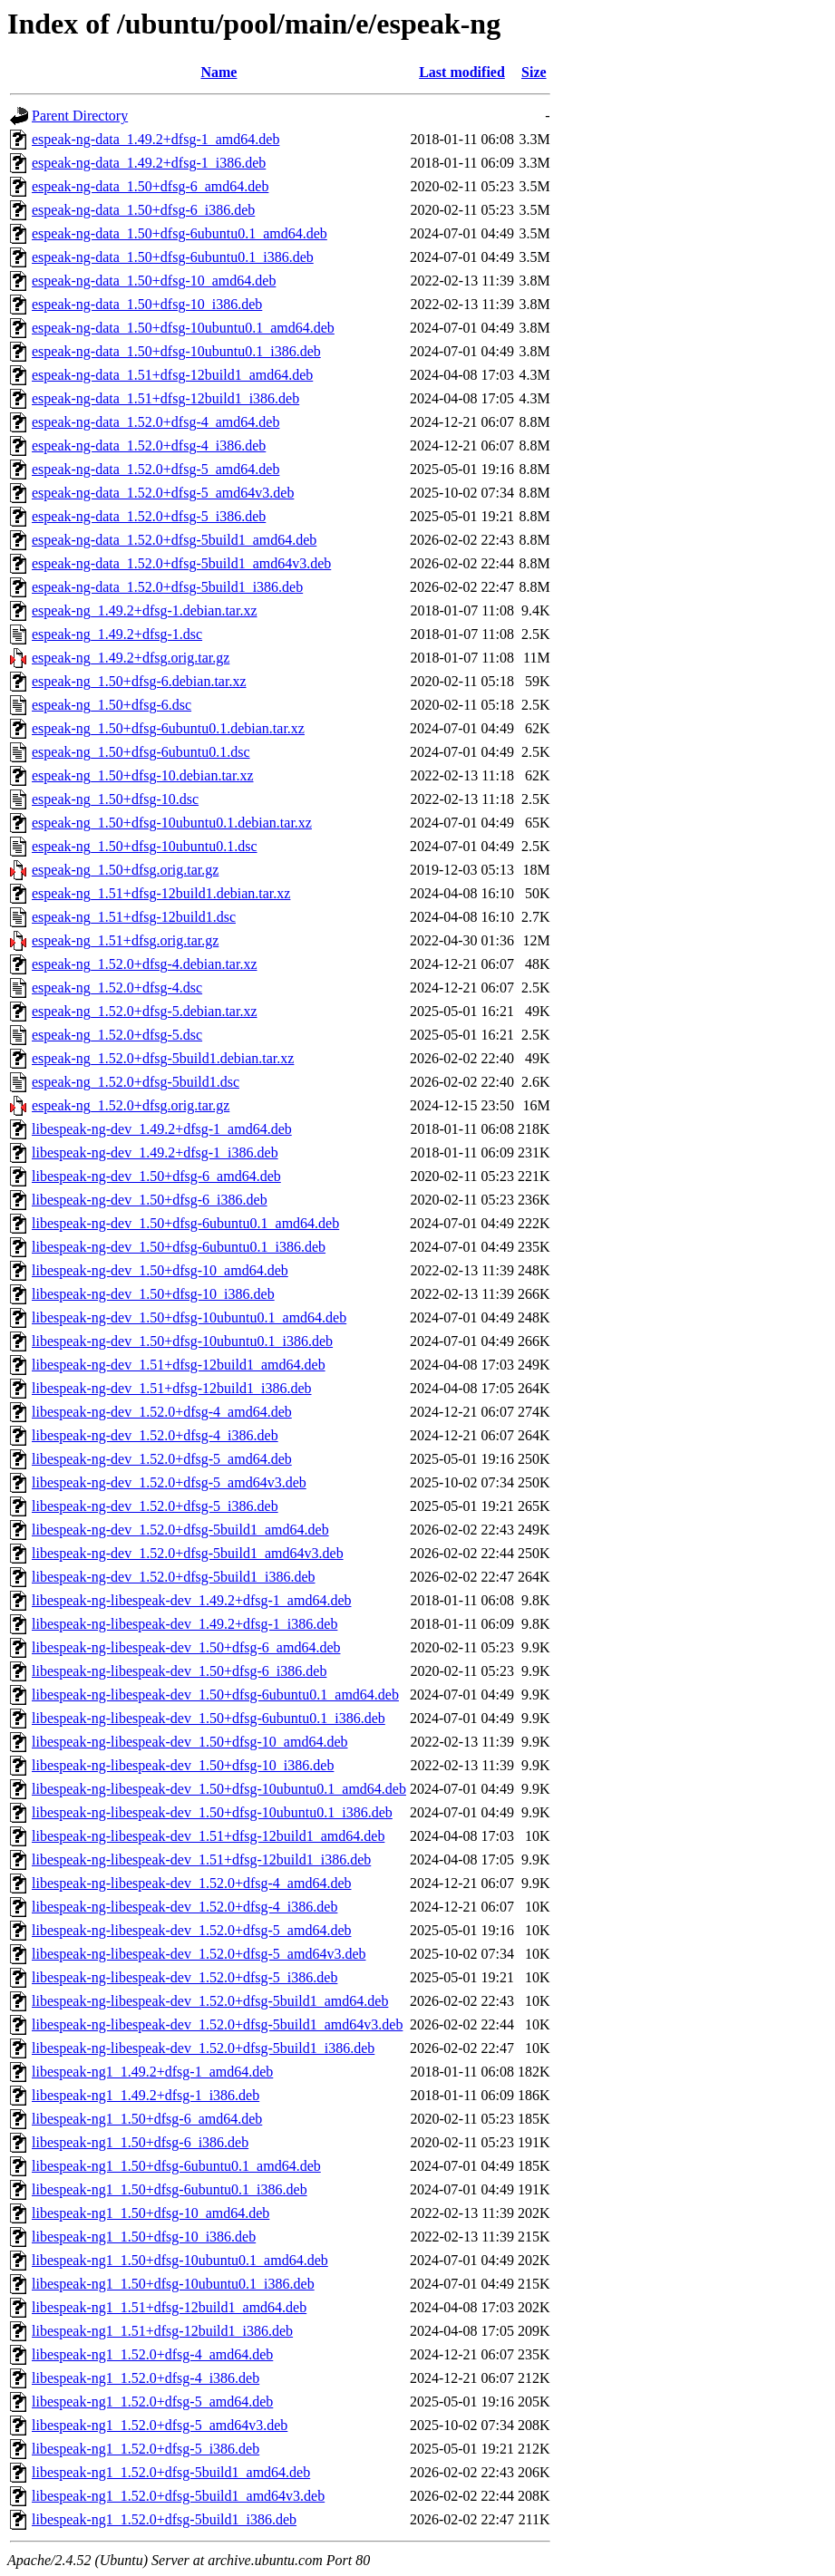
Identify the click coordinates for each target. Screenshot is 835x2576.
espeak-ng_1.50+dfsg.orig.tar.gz (125, 869)
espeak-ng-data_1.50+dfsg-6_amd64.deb (150, 186)
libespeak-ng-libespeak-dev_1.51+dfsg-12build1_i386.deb (201, 1859)
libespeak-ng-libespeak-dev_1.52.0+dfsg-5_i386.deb (184, 1977)
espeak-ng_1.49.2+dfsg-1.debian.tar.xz (144, 610)
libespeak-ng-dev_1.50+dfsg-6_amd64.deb (156, 1176)
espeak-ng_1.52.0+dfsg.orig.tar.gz (130, 1105)
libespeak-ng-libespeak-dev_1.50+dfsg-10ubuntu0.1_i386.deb (212, 1812)
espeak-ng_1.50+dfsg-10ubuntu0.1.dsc (144, 846)
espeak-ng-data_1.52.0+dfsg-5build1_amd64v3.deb (181, 563)
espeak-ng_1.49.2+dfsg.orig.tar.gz (130, 657)
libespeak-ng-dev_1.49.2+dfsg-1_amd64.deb (162, 1129)
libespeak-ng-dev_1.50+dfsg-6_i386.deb (149, 1199)
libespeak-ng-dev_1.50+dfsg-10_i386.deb (153, 1294)
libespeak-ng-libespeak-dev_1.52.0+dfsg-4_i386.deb (184, 1906)
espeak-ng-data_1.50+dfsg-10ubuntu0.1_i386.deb (176, 351)
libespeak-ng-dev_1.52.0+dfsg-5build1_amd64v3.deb (188, 1553)
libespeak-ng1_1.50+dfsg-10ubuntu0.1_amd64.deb (180, 2260)
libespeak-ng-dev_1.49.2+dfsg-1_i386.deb (155, 1152)
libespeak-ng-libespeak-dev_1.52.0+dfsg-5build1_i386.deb (203, 2048)
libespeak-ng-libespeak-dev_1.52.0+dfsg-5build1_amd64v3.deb (217, 2024)
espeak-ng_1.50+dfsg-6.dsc (111, 704)
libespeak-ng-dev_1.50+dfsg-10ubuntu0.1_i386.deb (182, 1341)
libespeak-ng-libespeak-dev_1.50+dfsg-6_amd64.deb (186, 1647)
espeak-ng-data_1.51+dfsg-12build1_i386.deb (165, 398)
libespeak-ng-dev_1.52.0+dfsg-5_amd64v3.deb (169, 1482)
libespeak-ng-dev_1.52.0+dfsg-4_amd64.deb (162, 1411)
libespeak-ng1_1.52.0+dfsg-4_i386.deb (145, 2378)
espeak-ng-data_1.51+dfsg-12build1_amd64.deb (172, 375)
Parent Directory (80, 115)
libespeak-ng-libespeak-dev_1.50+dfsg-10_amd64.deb (189, 1741)
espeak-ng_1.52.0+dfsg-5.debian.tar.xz (144, 1011)
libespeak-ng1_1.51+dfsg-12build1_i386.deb (162, 2331)
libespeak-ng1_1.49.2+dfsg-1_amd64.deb (152, 2071)
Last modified (462, 72)
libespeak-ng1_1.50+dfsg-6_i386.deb (140, 2142)
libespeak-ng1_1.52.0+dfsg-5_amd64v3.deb (159, 2425)
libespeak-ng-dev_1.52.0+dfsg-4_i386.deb (155, 1435)
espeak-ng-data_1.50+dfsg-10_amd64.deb (154, 280)
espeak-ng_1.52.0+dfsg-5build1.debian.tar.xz (163, 1058)
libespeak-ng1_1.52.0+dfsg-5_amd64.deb (152, 2401)
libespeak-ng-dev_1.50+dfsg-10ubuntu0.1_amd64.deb (189, 1317)
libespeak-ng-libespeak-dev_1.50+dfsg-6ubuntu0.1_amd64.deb (215, 1694)
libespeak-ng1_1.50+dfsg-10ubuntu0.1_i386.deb (173, 2283)
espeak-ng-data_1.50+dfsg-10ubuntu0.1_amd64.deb (183, 327)
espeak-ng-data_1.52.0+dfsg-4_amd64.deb (155, 422)
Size (534, 72)
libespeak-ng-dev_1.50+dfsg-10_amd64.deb (160, 1270)
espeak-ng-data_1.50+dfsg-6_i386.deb (143, 210)
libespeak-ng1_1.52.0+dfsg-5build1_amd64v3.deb (178, 2495)
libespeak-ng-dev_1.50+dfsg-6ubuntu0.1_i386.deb (178, 1246)
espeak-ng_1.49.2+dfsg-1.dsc (117, 634)
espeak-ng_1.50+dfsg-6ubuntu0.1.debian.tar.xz (168, 728)
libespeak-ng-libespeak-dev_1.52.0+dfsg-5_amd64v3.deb (198, 1953)
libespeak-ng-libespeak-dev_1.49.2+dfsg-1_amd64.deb (191, 1600)
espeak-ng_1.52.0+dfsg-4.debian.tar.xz (144, 964)
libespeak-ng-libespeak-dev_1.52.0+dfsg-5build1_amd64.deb (210, 2001)
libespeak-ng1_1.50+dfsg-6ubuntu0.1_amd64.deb (176, 2166)
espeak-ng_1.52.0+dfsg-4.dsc (117, 987)
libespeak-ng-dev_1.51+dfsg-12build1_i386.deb (172, 1388)
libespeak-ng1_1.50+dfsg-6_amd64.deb (147, 2118)
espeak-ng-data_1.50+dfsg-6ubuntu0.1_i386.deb (173, 257)
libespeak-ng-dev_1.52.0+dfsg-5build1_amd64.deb (180, 1529)
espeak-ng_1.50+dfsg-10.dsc (115, 799)
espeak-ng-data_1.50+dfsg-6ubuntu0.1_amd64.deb (179, 233)
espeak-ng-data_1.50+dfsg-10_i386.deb (147, 304)
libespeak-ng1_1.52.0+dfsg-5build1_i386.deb (164, 2519)
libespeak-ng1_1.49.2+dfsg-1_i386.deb (145, 2095)
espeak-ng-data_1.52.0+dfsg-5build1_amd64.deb (174, 539)
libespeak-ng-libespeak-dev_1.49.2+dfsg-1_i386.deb (184, 1624)
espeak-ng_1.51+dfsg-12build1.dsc (134, 917)
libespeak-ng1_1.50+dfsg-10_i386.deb (144, 2236)
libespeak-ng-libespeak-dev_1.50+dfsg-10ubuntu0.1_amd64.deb (219, 1788)
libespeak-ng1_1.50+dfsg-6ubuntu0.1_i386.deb (169, 2189)
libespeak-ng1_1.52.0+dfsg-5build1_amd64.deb (171, 2472)
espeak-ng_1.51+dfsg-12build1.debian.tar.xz (161, 893)
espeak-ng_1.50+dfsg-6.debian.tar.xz (139, 681)
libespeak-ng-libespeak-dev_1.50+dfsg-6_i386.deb (179, 1671)
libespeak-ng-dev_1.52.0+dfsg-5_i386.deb (155, 1506)
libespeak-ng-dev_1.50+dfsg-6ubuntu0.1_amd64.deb (185, 1223)
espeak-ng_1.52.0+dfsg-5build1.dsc (135, 1081)
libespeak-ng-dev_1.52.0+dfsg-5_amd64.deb (162, 1459)
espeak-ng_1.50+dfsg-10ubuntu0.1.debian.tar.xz (172, 822)
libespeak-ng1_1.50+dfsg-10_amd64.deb (150, 2213)
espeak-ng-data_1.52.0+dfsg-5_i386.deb (149, 516)
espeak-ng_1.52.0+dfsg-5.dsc (117, 1034)
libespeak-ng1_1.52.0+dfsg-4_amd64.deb (152, 2354)
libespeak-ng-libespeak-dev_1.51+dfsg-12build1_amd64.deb (208, 1836)
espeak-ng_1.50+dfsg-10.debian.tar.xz (143, 775)
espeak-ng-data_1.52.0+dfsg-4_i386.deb (149, 445)
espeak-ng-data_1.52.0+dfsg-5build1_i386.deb (167, 587)
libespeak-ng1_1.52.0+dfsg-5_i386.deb (145, 2448)
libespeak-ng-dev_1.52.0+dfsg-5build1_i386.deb (174, 1576)
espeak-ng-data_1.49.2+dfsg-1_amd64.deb (155, 139)
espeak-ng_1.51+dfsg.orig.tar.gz (125, 940)
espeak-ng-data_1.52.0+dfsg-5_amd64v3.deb (163, 492)
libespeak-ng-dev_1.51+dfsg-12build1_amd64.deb (178, 1364)
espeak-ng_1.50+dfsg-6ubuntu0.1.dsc (141, 752)
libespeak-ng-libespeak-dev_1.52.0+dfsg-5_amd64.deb (191, 1930)
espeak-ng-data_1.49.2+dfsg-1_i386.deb (149, 162)
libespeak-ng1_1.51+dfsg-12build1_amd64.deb (169, 2307)
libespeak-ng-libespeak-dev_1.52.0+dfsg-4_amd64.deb (191, 1883)
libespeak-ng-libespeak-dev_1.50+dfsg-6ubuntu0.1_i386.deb (208, 1718)
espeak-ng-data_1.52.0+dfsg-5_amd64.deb (155, 469)
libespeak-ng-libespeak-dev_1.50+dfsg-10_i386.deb (183, 1765)
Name (218, 72)
